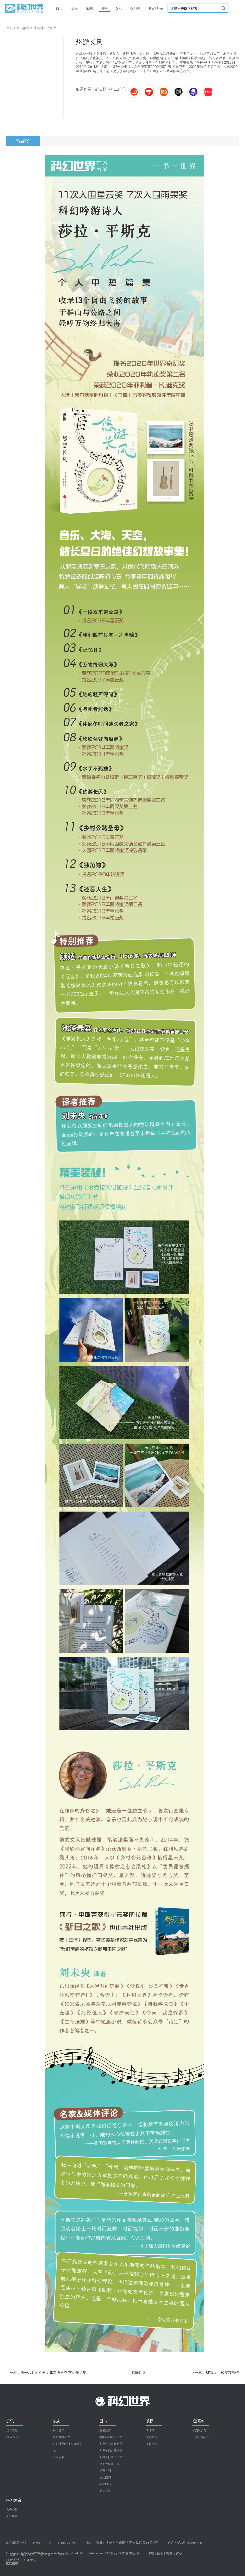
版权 (118, 8)
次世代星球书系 (109, 2464)
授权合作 (151, 2443)
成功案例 (151, 2437)
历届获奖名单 (201, 2437)
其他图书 (105, 2484)
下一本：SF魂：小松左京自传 (215, 2372)
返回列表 (139, 2372)
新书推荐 (23, 28)
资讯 (74, 8)
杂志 (89, 8)
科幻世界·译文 (62, 2437)
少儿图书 (105, 2477)
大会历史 (12, 2516)
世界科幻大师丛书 (46, 28)
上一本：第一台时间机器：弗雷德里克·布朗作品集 (46, 2372)
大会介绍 (12, 2509)
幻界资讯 (12, 2430)
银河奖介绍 (199, 2430)
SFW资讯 (12, 2437)
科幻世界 (58, 2430)
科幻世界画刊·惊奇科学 (67, 2443)
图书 (104, 8)
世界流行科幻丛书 (110, 2457)
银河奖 (135, 8)
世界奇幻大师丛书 (110, 2450)
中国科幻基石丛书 (110, 2437)
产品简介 (23, 141)
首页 (59, 8)
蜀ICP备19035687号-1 (55, 2554)
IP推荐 (150, 2430)
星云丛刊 (105, 2470)
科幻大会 (156, 8)
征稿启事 (58, 2457)
